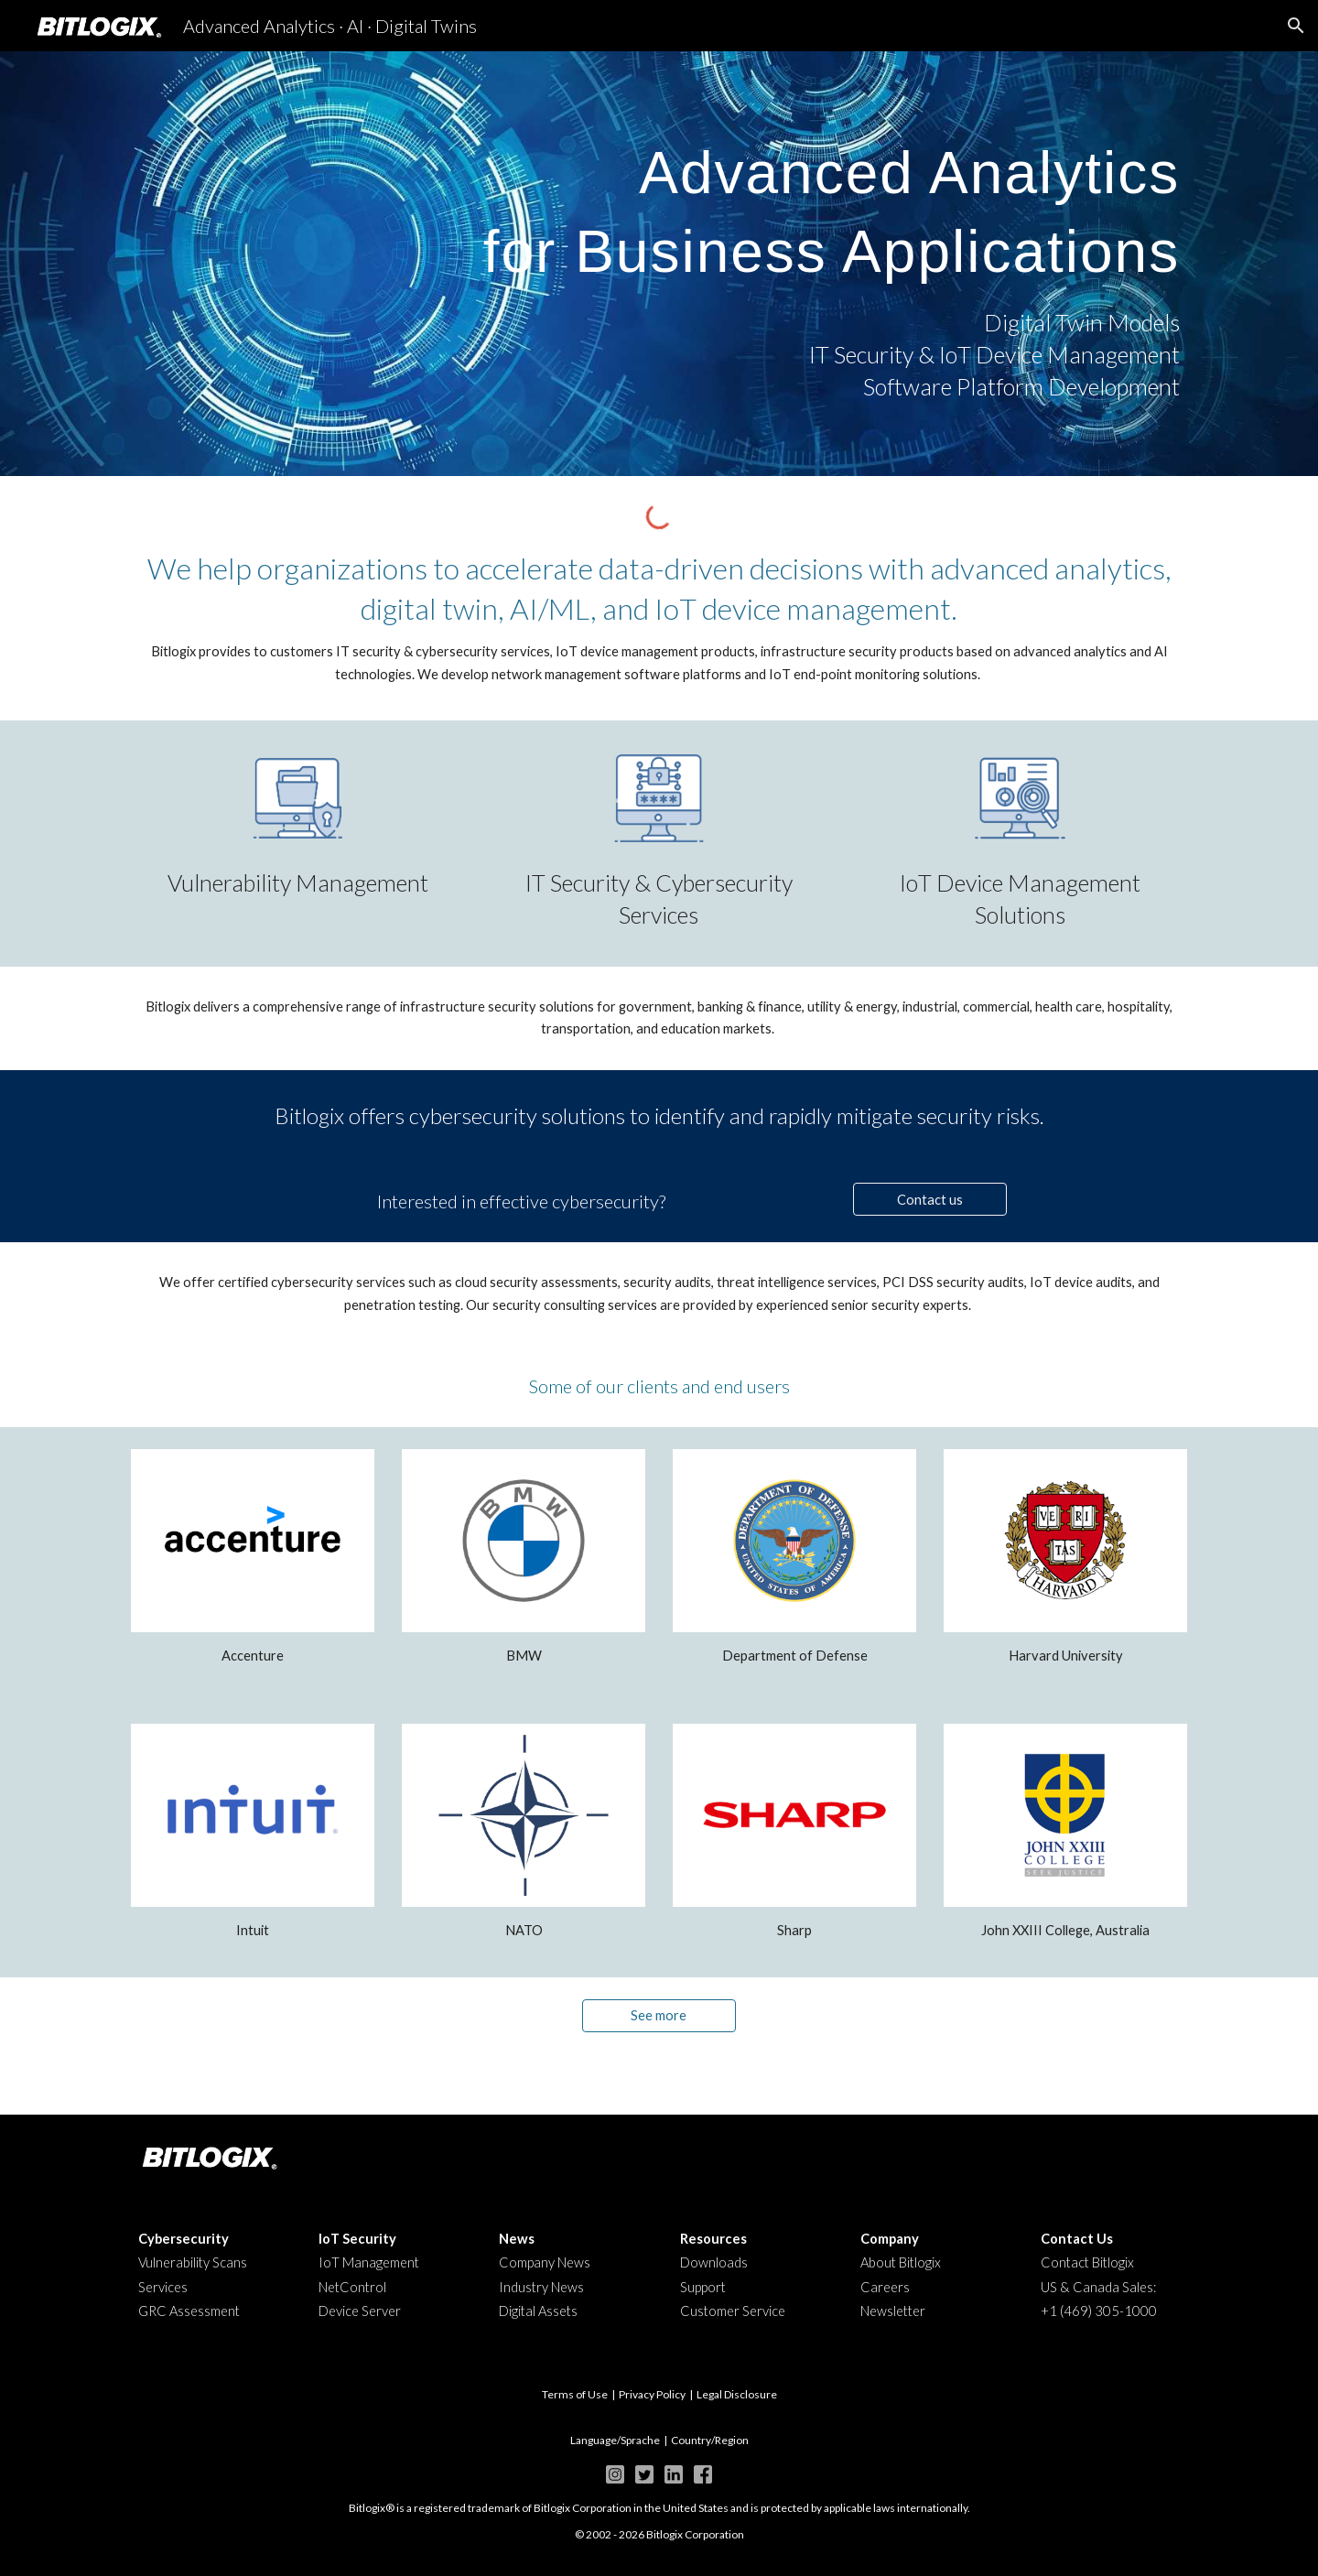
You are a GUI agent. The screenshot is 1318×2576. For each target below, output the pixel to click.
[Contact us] (930, 1199)
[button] (1296, 26)
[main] (659, 203)
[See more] (659, 2015)
